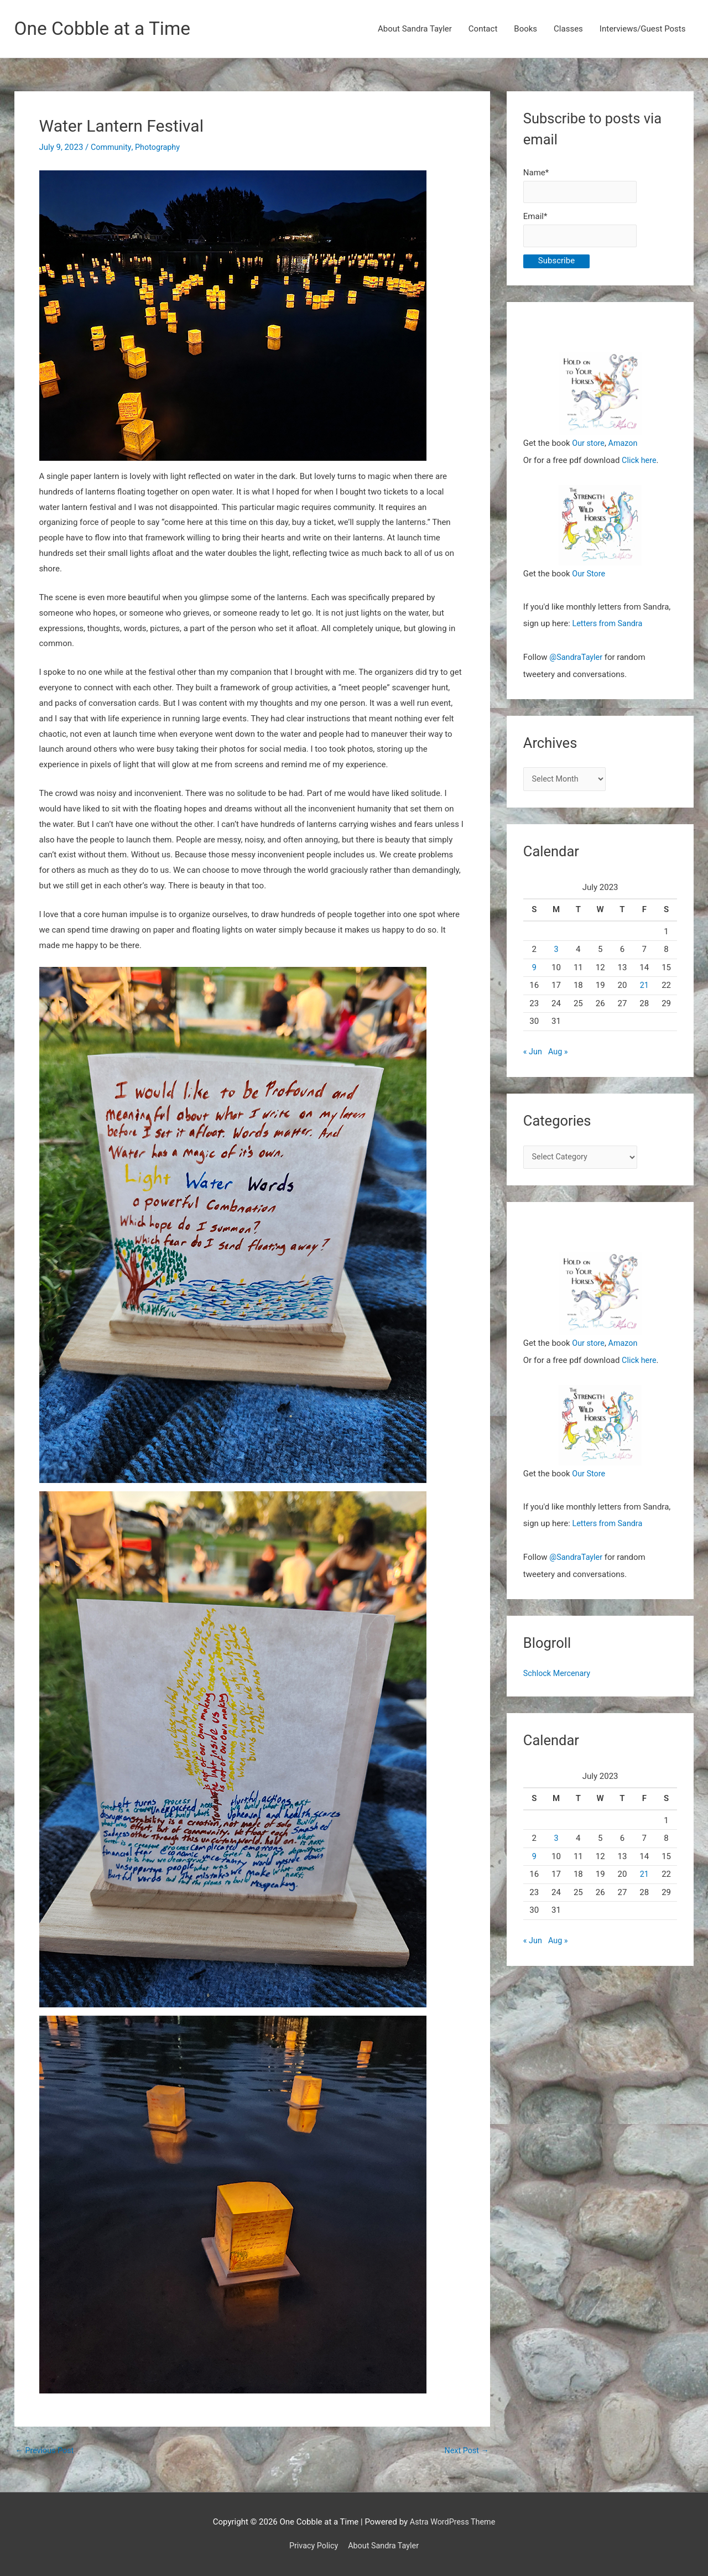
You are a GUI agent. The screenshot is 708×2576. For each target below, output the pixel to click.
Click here (640, 462)
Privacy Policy (312, 2546)
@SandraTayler (577, 659)
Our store (589, 446)
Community (112, 148)
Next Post (465, 2451)
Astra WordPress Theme (452, 2522)
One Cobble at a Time (106, 29)
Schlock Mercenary (558, 1674)
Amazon (625, 446)
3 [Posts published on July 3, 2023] (556, 951)
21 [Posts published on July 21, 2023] (644, 987)
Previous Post (46, 2451)
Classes (568, 29)
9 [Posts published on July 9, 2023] (534, 970)
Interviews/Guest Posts (643, 29)
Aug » (559, 1054)
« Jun (533, 1054)
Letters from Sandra (609, 626)
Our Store (589, 576)
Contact (482, 29)
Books (525, 29)
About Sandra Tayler (415, 29)
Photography (160, 148)
